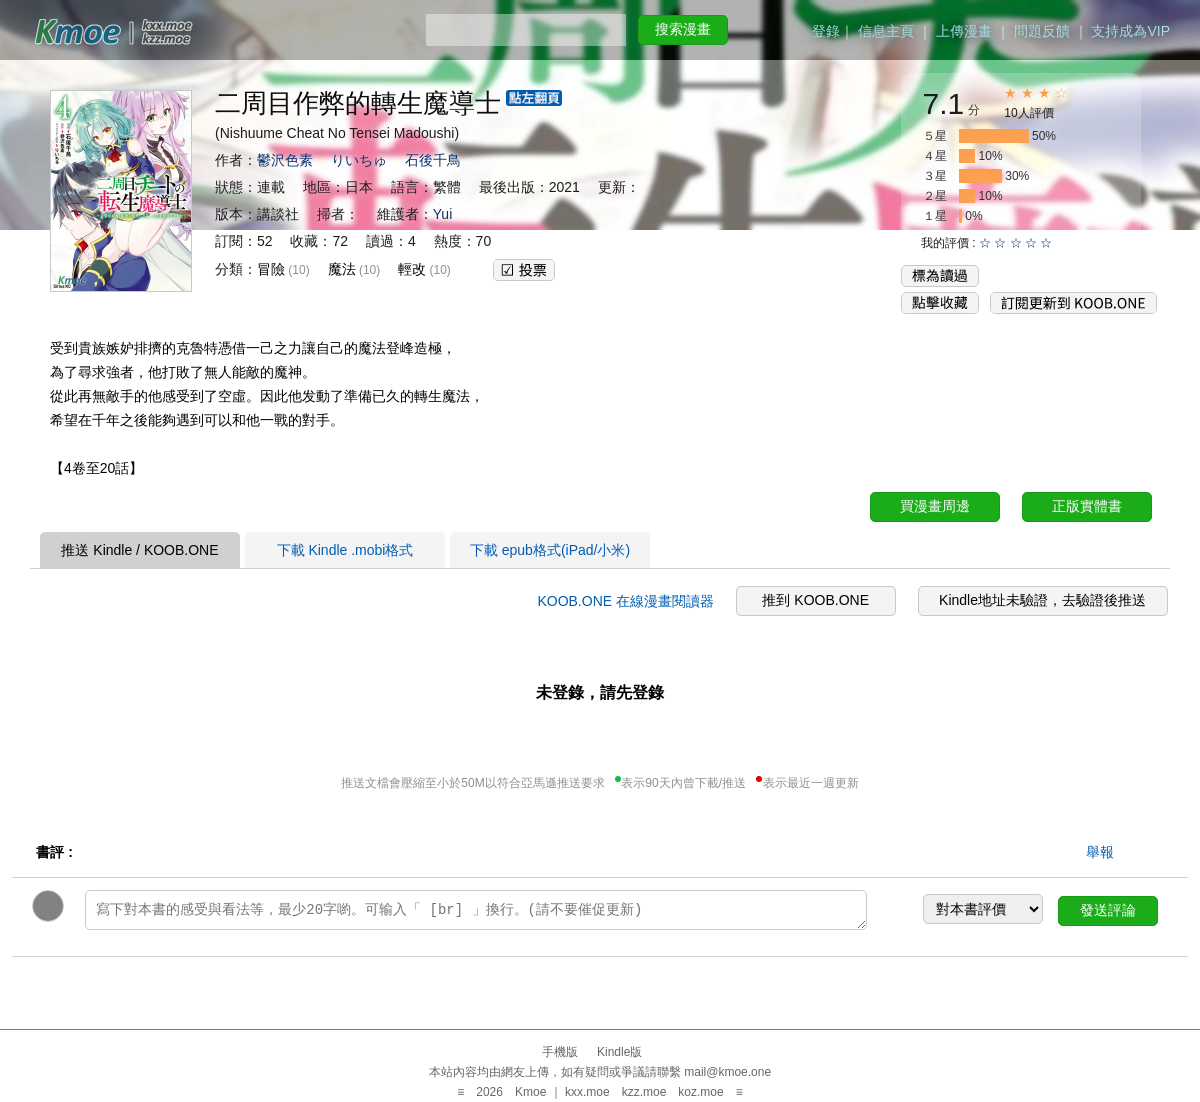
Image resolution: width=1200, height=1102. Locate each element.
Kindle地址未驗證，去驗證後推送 (1042, 600)
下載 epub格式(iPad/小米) (550, 550)
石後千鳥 (433, 160)
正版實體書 (1087, 506)
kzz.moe (644, 1092)
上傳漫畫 (964, 31)
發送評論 (1108, 910)
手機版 (560, 1052)
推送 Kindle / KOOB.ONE (139, 550)
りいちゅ (359, 160)
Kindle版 (619, 1052)
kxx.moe (587, 1092)
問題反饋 (1042, 31)
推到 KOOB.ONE (815, 600)
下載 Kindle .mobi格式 (345, 550)
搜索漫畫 (683, 29)
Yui (442, 214)
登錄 (826, 31)
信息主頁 (886, 31)
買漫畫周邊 (935, 506)
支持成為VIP (1130, 31)
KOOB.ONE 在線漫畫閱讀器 (625, 601)
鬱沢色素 (285, 160)
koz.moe (700, 1092)
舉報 (1100, 852)
